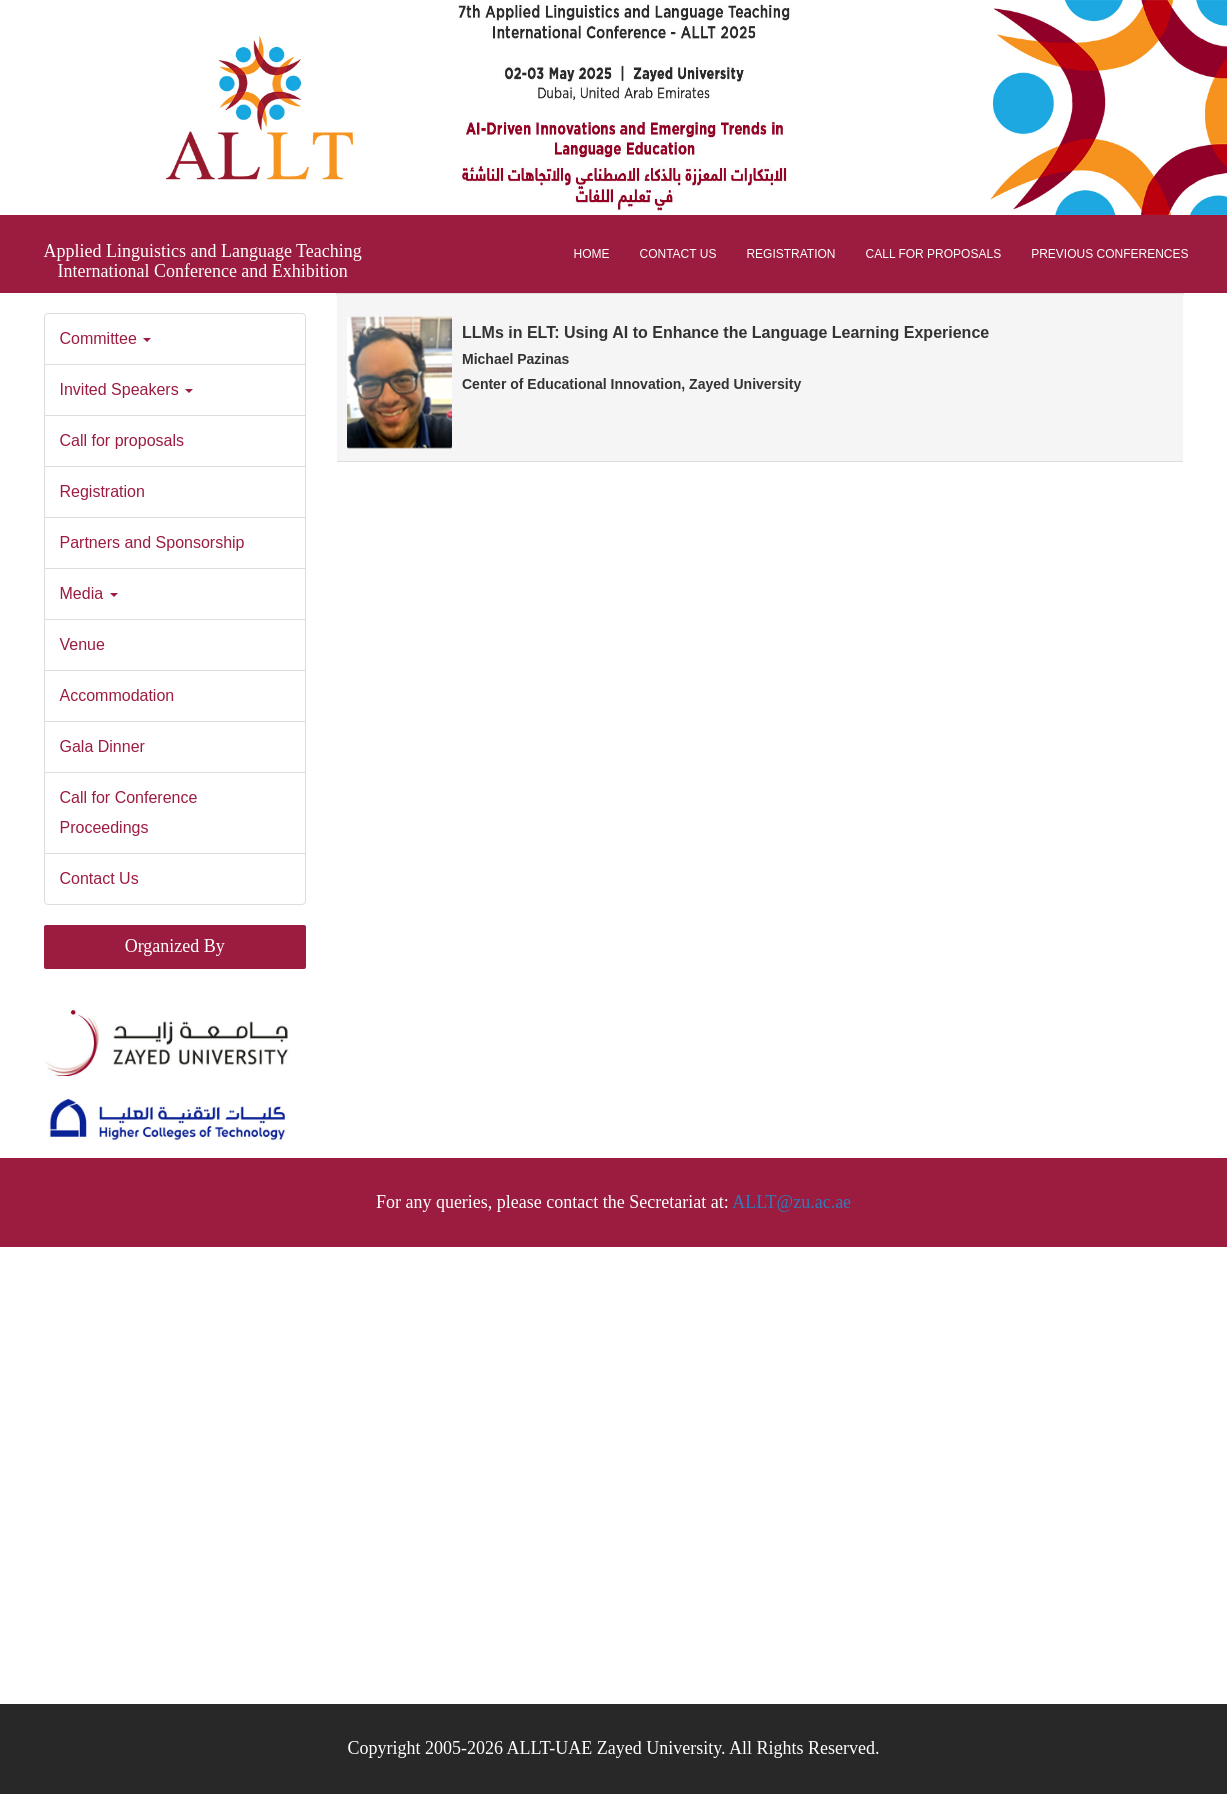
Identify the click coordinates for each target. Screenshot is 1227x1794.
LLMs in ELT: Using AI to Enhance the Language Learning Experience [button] (739, 358)
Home (592, 254)
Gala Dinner (105, 746)
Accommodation (117, 695)
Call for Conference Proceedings (129, 812)
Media (89, 593)
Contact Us (678, 254)
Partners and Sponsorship (152, 542)
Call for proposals (934, 254)
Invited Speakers (127, 389)
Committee (106, 338)
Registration (790, 254)
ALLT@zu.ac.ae (791, 1202)
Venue (82, 644)
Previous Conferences (1109, 254)
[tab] (760, 378)
